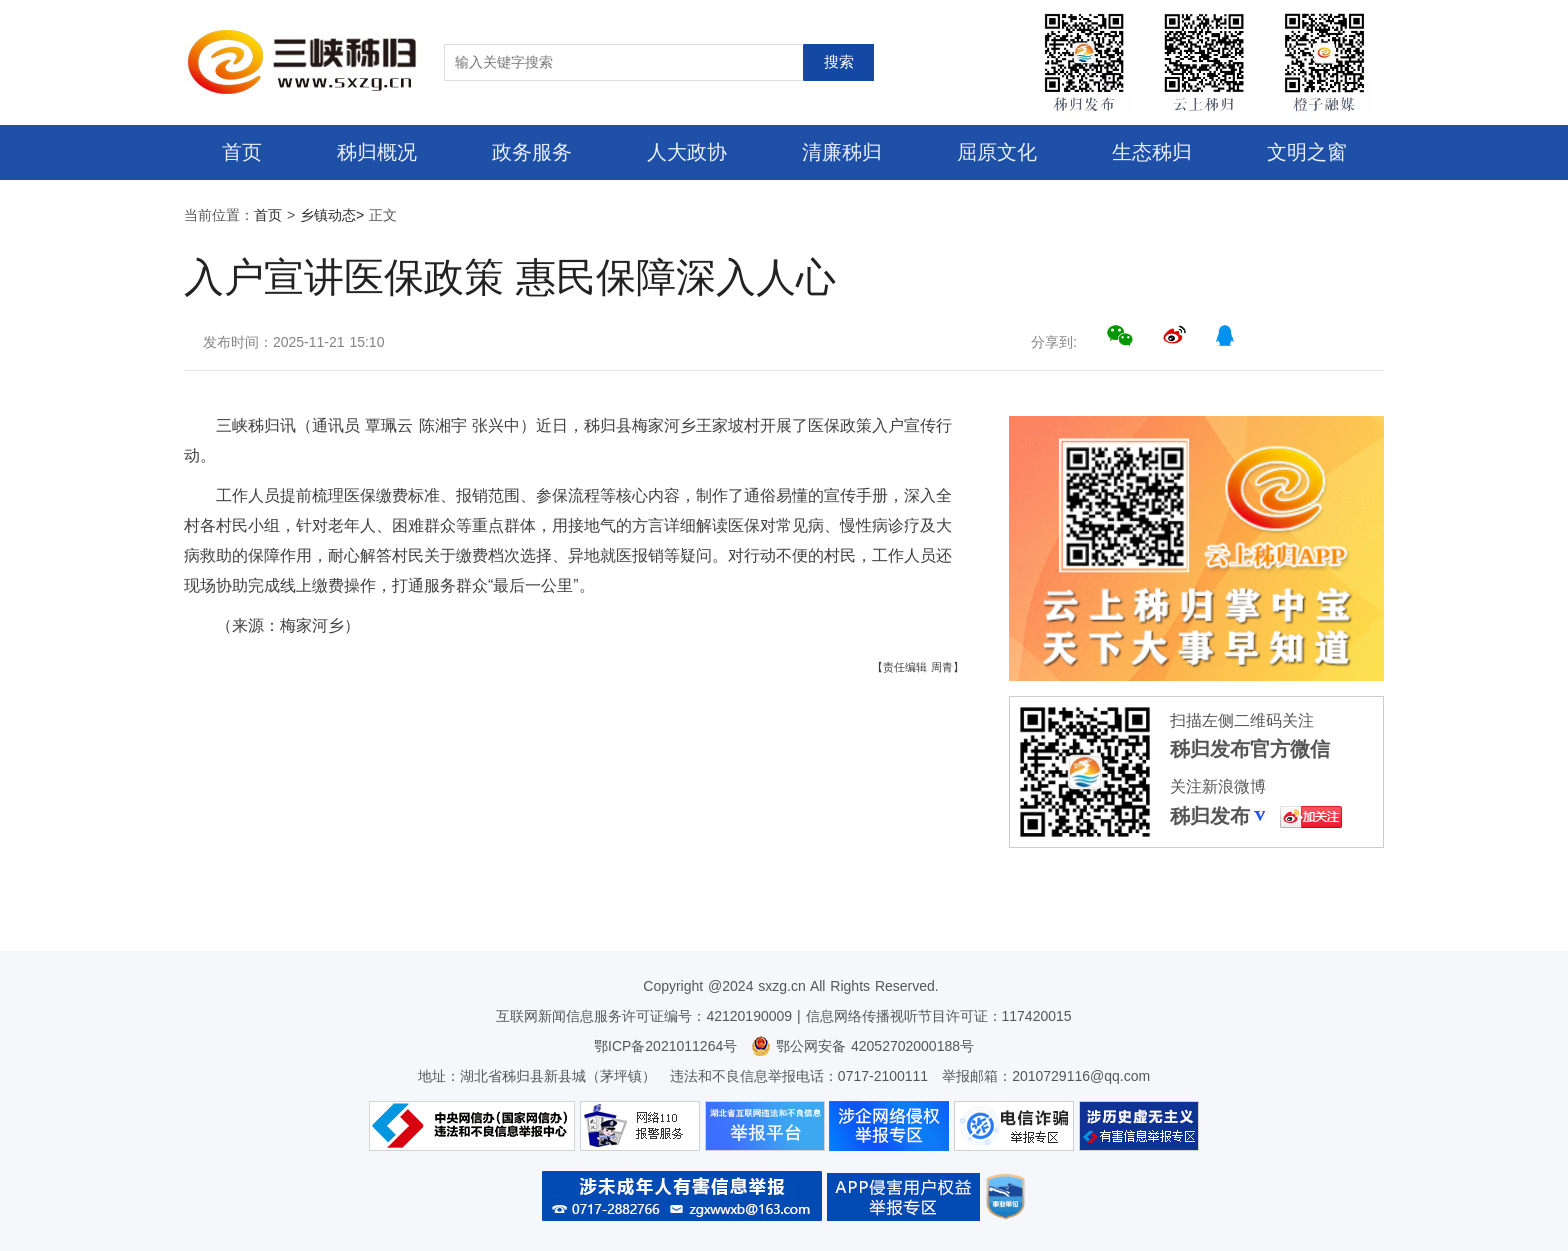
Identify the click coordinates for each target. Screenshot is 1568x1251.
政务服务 (532, 152)
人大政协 (687, 152)
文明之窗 (1307, 152)
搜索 (839, 62)
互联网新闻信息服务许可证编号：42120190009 (644, 1016)
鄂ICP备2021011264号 (665, 1046)
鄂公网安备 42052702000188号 (862, 1046)
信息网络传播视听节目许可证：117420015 (939, 1016)
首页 (242, 152)
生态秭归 (1152, 152)
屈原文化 (997, 152)
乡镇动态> (332, 215)
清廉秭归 (842, 152)
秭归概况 (377, 152)
